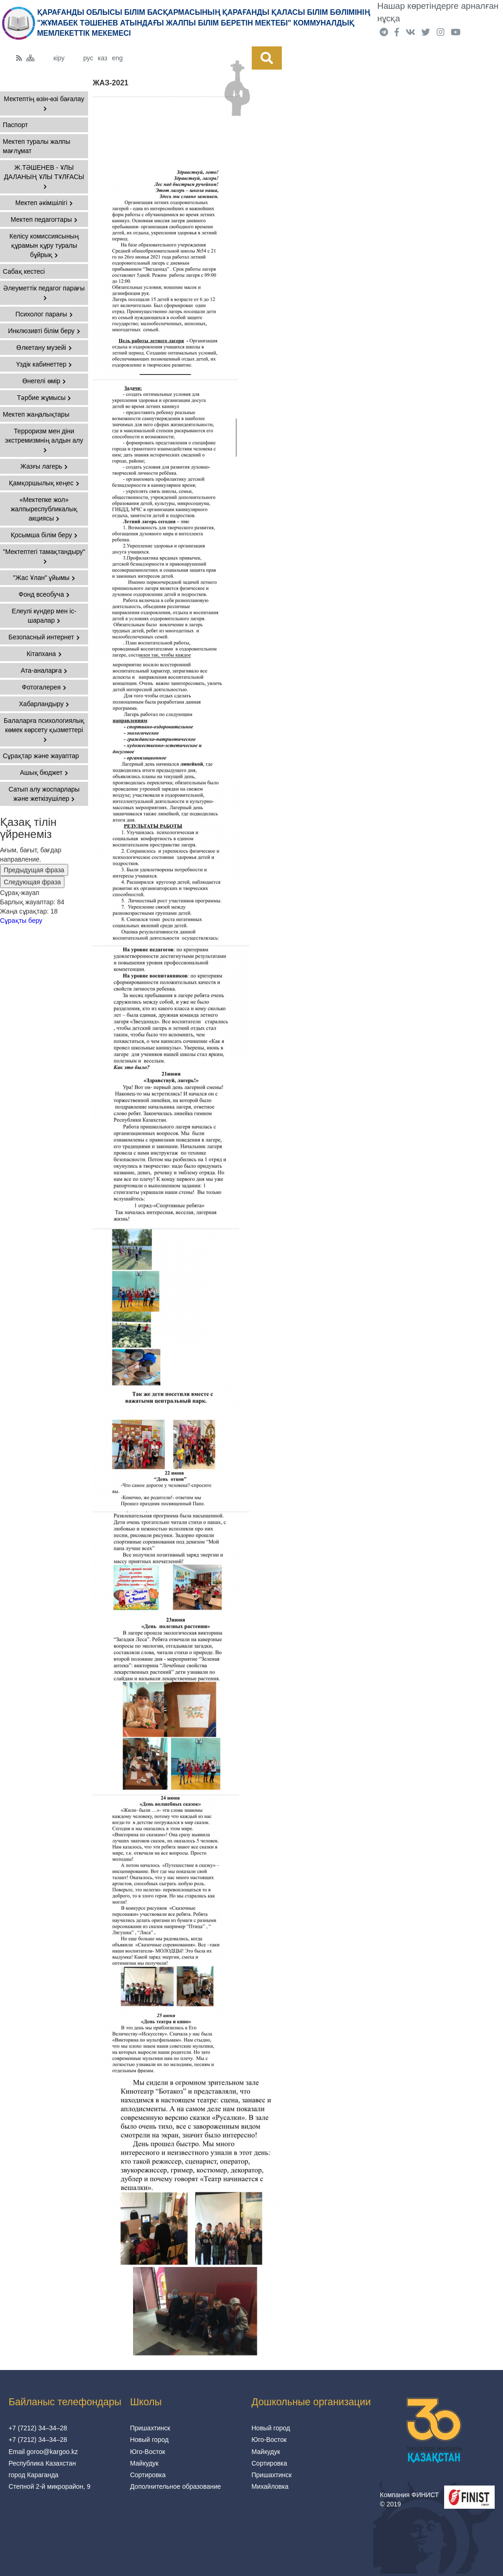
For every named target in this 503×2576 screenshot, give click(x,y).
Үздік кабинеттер (44, 364)
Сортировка (148, 2475)
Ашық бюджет (44, 772)
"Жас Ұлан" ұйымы (44, 577)
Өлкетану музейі (43, 347)
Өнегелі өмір (44, 381)
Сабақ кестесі (24, 271)
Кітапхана (43, 653)
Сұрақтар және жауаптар (41, 756)
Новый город (149, 2439)
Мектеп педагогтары (44, 219)
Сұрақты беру (21, 920)
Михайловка (270, 2486)
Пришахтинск (150, 2428)
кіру (58, 58)
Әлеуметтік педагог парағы (43, 292)
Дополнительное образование (175, 2486)
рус (88, 58)
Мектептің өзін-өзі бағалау (44, 103)
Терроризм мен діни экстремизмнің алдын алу (44, 440)
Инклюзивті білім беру (44, 331)
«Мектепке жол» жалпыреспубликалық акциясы (44, 509)
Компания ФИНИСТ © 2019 (409, 2499)
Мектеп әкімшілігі (44, 202)
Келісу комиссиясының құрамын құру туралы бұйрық (43, 245)
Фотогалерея (44, 687)
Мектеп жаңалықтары (36, 414)
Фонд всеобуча (44, 594)
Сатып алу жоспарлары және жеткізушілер (43, 794)
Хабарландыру (44, 704)
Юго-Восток (147, 2451)
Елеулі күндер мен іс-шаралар (44, 615)
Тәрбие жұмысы (44, 397)
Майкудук (144, 2463)
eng (117, 58)
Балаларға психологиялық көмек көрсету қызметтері (44, 729)
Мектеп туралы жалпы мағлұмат (36, 146)
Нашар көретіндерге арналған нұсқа (438, 12)
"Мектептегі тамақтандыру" (44, 556)
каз (102, 58)
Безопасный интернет (43, 637)
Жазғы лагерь (44, 466)
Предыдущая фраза (34, 870)
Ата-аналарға (44, 670)
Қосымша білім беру (44, 535)
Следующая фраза (32, 882)
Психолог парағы (43, 314)
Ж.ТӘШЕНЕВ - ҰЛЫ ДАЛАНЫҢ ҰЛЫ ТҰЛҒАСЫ (44, 176)
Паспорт (15, 125)
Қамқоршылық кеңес (44, 483)
